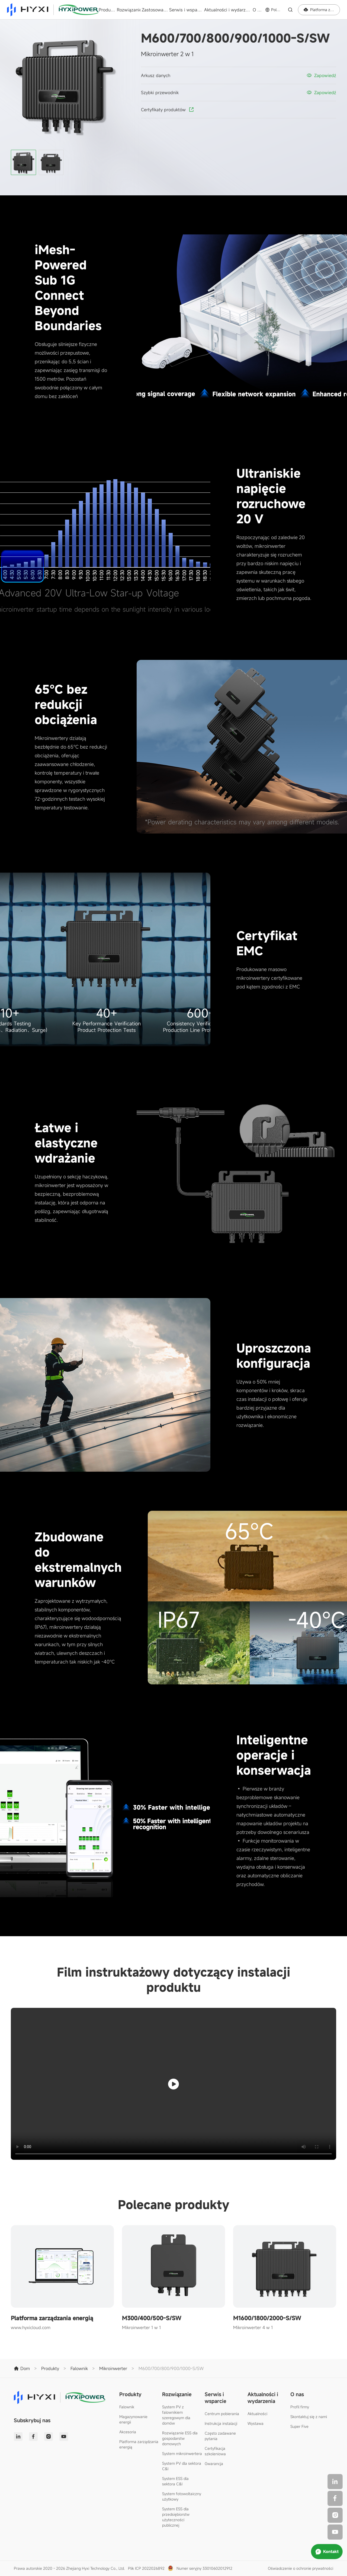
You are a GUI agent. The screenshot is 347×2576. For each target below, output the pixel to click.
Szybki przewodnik (160, 93)
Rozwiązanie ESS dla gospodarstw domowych (180, 2438)
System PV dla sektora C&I (181, 2466)
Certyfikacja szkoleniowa (215, 2451)
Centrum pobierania (222, 2413)
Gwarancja (214, 2463)
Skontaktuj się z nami (308, 2416)
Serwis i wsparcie (186, 10)
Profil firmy (299, 2406)
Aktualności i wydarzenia (227, 10)
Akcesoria (127, 2431)
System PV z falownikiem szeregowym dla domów (176, 2415)
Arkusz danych (155, 75)
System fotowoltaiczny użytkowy (181, 2496)
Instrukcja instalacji (221, 2423)
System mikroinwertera (182, 2453)
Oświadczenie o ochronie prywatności (300, 2568)
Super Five (299, 2426)
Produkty (107, 10)
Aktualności (257, 2413)
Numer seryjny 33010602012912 (204, 2568)
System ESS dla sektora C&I (175, 2481)
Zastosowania (155, 10)
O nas (258, 10)
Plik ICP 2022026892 (146, 2568)
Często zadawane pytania (220, 2436)
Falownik (126, 2406)
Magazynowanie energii (133, 2419)
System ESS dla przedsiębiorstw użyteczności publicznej (175, 2517)
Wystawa (256, 2423)
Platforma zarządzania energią (138, 2444)
